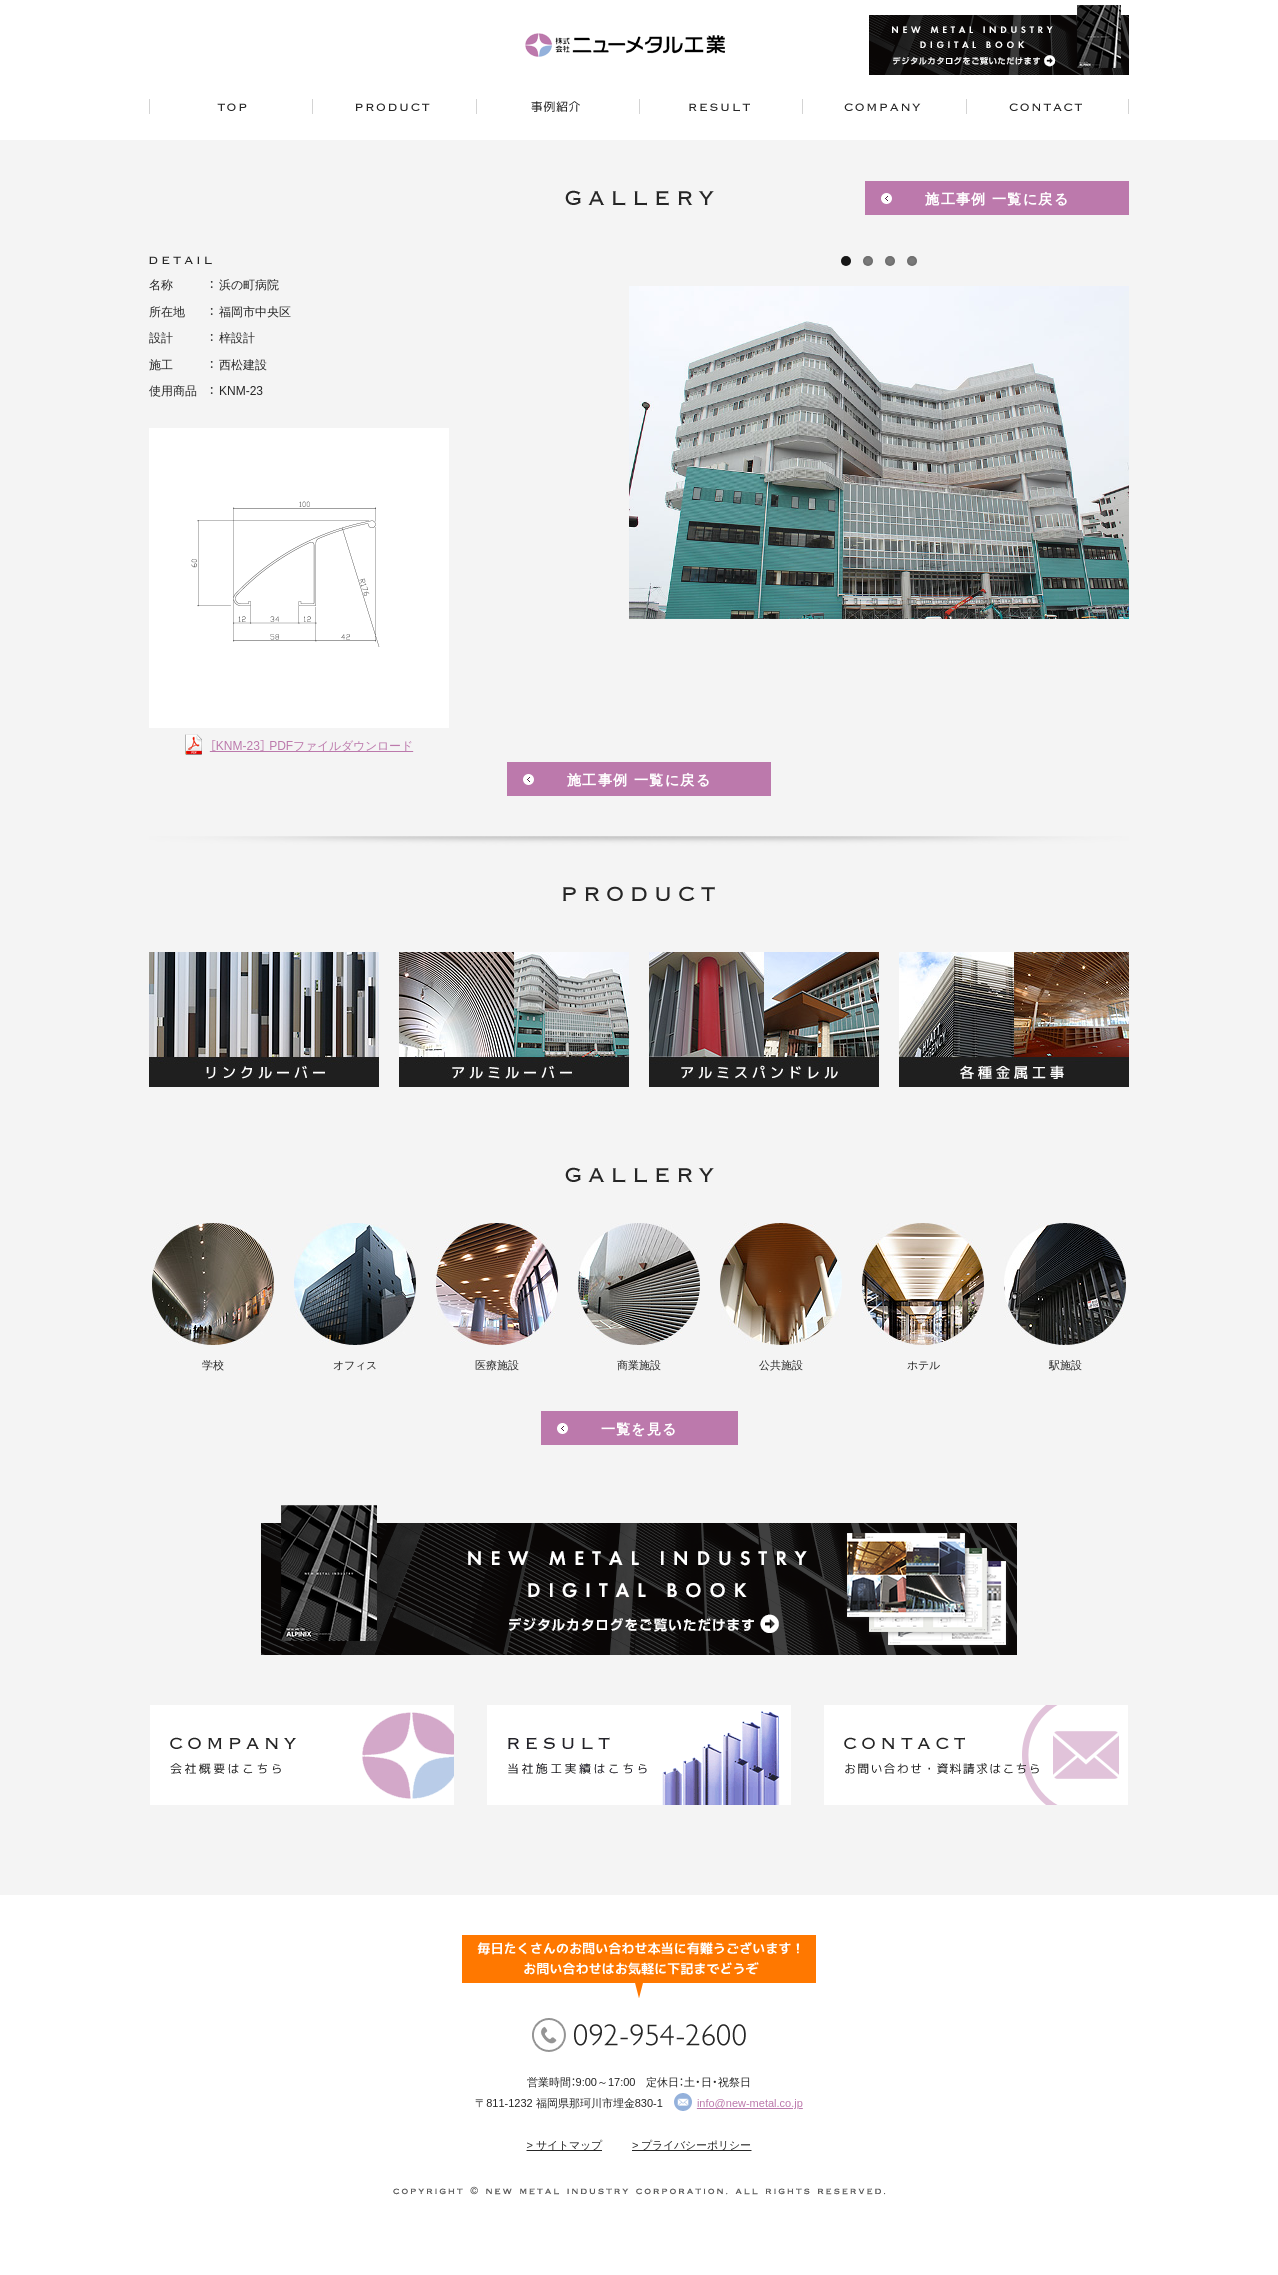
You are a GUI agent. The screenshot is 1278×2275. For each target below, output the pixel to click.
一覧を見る (639, 1429)
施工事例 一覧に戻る (997, 199)
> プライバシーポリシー (691, 2145)
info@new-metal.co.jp (750, 2103)
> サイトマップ (564, 2145)
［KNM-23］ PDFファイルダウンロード (311, 746)
